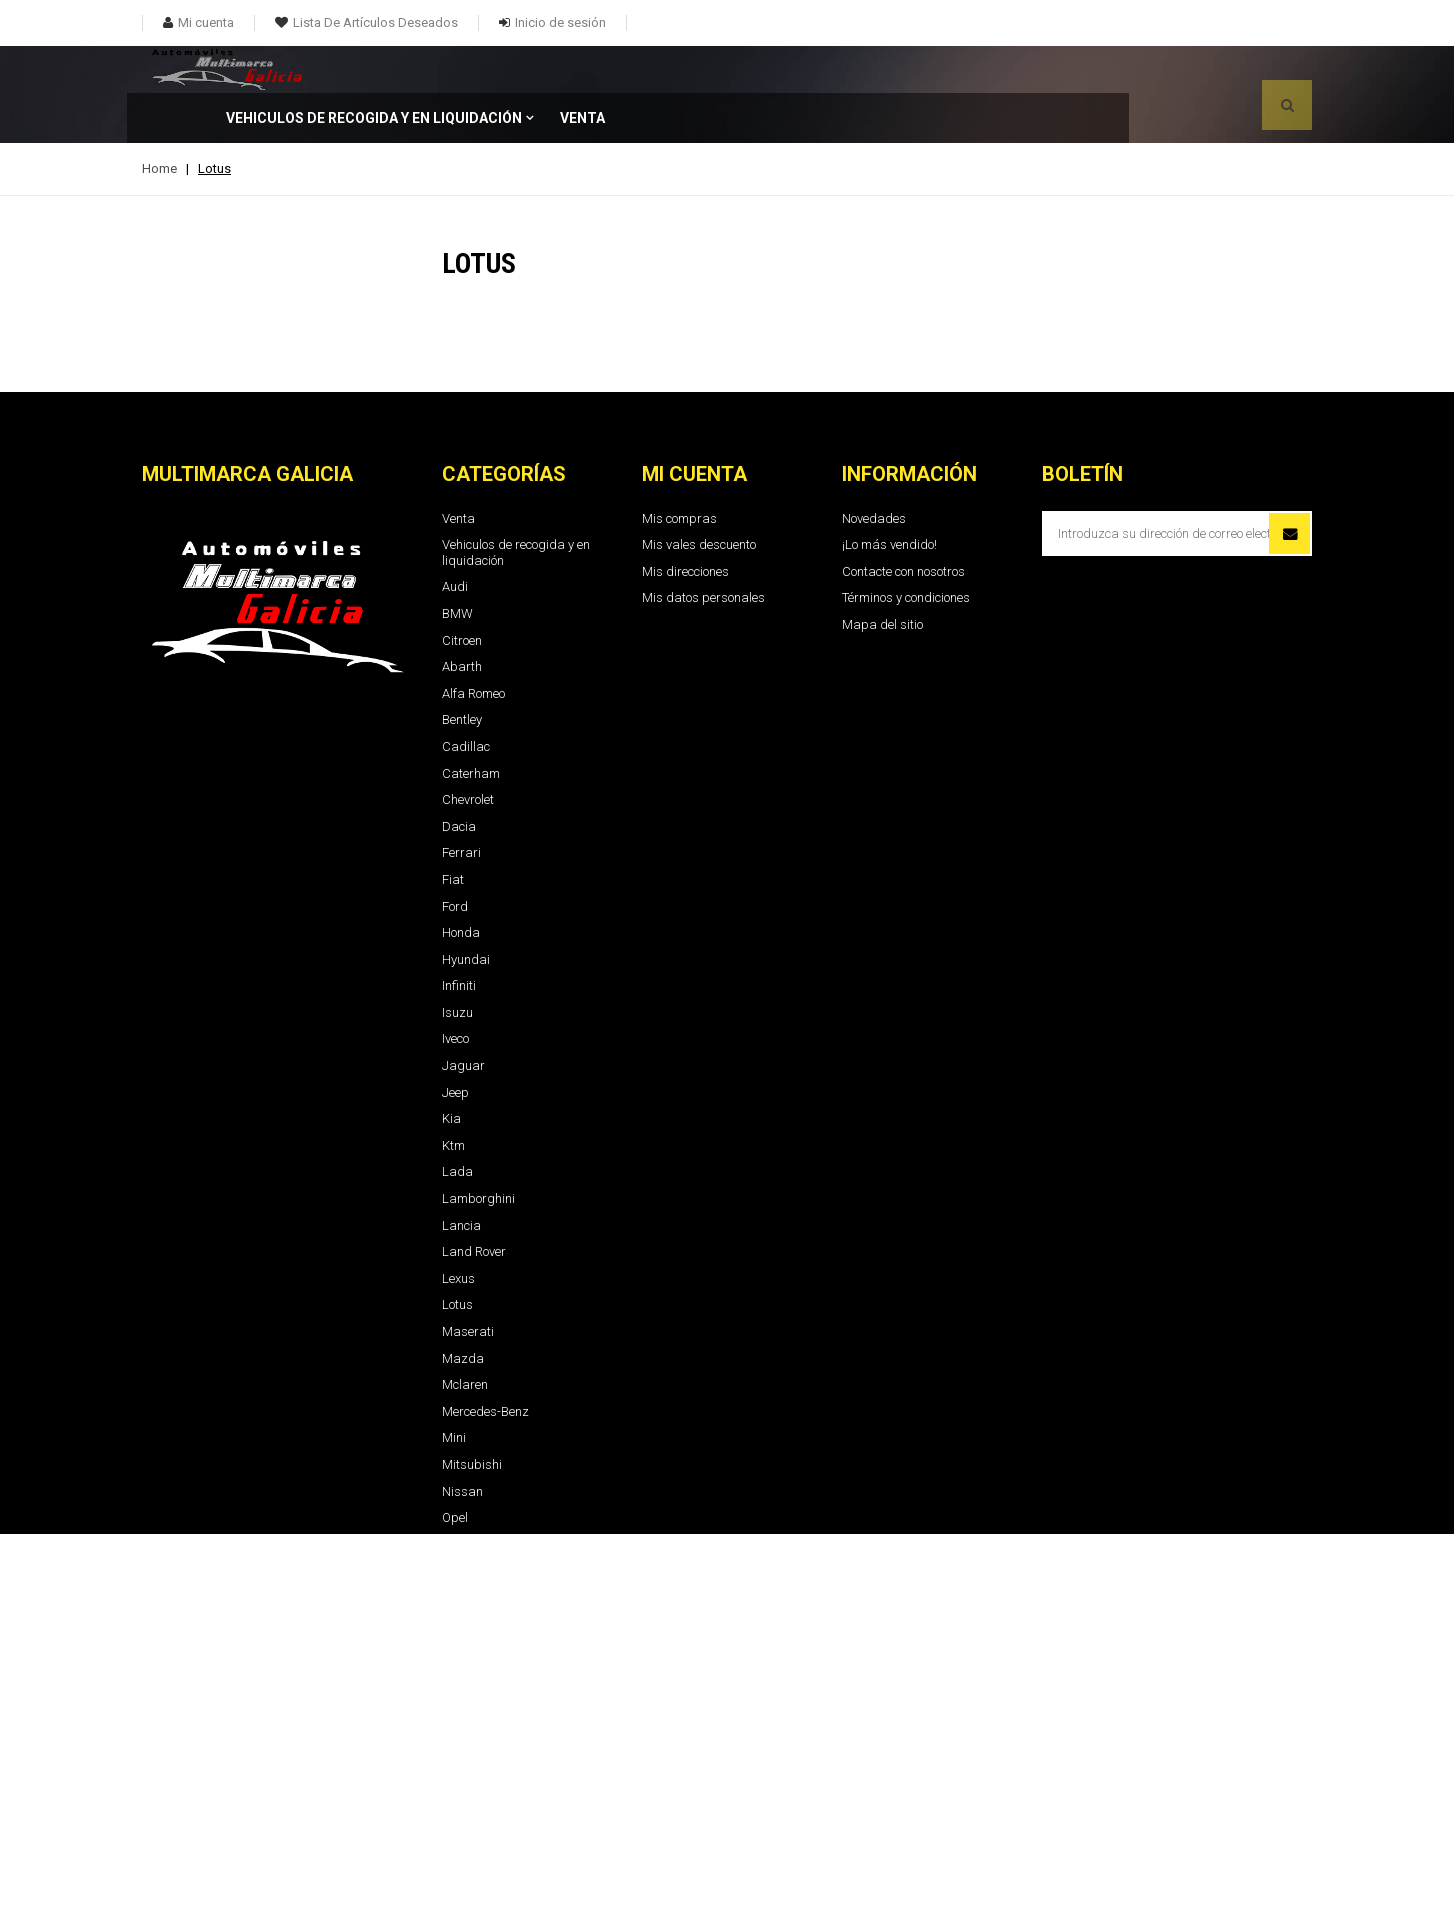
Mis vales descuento (699, 497)
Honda (461, 885)
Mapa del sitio (882, 577)
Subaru (463, 1683)
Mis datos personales (703, 550)
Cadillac (466, 699)
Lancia (461, 1178)
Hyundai (466, 912)
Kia (451, 1071)
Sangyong (471, 1656)
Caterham (471, 726)
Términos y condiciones (906, 550)
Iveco (455, 991)
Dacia (459, 779)
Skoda (460, 1603)
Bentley (462, 672)
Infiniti (459, 938)
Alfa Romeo (473, 646)
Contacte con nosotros (903, 524)
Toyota (460, 1789)
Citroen (462, 593)
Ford (455, 859)
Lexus (458, 1231)
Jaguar (463, 1018)
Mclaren (465, 1337)
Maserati (468, 1284)
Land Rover (474, 1204)
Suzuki (461, 1710)
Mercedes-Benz (485, 1364)
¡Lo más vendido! (889, 497)
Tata (455, 1736)
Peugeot (464, 1497)
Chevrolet (468, 752)
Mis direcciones (685, 524)
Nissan (462, 1444)
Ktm (453, 1098)
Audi (455, 539)
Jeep (455, 1045)
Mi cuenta (694, 427)
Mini (454, 1390)
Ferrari (461, 805)
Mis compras (679, 471)
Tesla (457, 1763)
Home (159, 121)
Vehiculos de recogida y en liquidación (559, 71)
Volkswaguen (480, 1816)
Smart (460, 1630)
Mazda (463, 1311)
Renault (463, 1550)
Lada (457, 1124)
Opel (455, 1470)
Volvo (456, 1842)
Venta (767, 71)
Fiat (453, 832)
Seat (455, 1577)
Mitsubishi (472, 1417)
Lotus (457, 1257)
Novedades (874, 471)
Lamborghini (478, 1151)
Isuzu (457, 965)
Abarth (462, 619)
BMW (457, 566)
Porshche (468, 1523)
